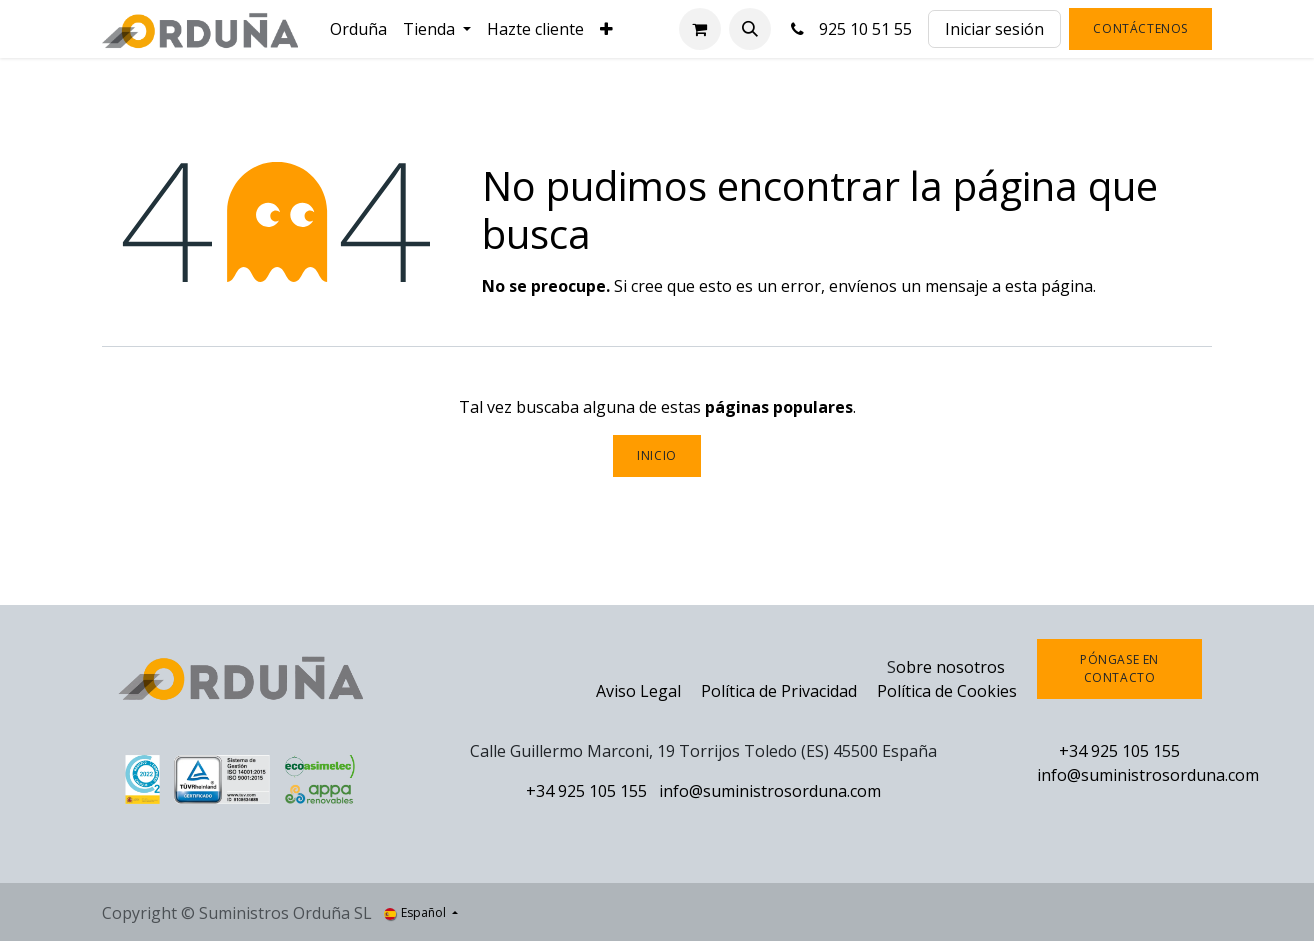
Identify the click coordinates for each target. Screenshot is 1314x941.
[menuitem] (358, 29)
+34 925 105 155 (586, 791)
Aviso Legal (638, 691)
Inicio (657, 455)
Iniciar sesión (994, 29)
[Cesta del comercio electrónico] (700, 29)
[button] (750, 29)
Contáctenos (1140, 28)
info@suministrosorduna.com (770, 791)
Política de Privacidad (781, 691)
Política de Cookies (947, 691)
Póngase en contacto (1119, 668)
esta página (1049, 286)
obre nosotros (950, 667)
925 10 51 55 (850, 29)
